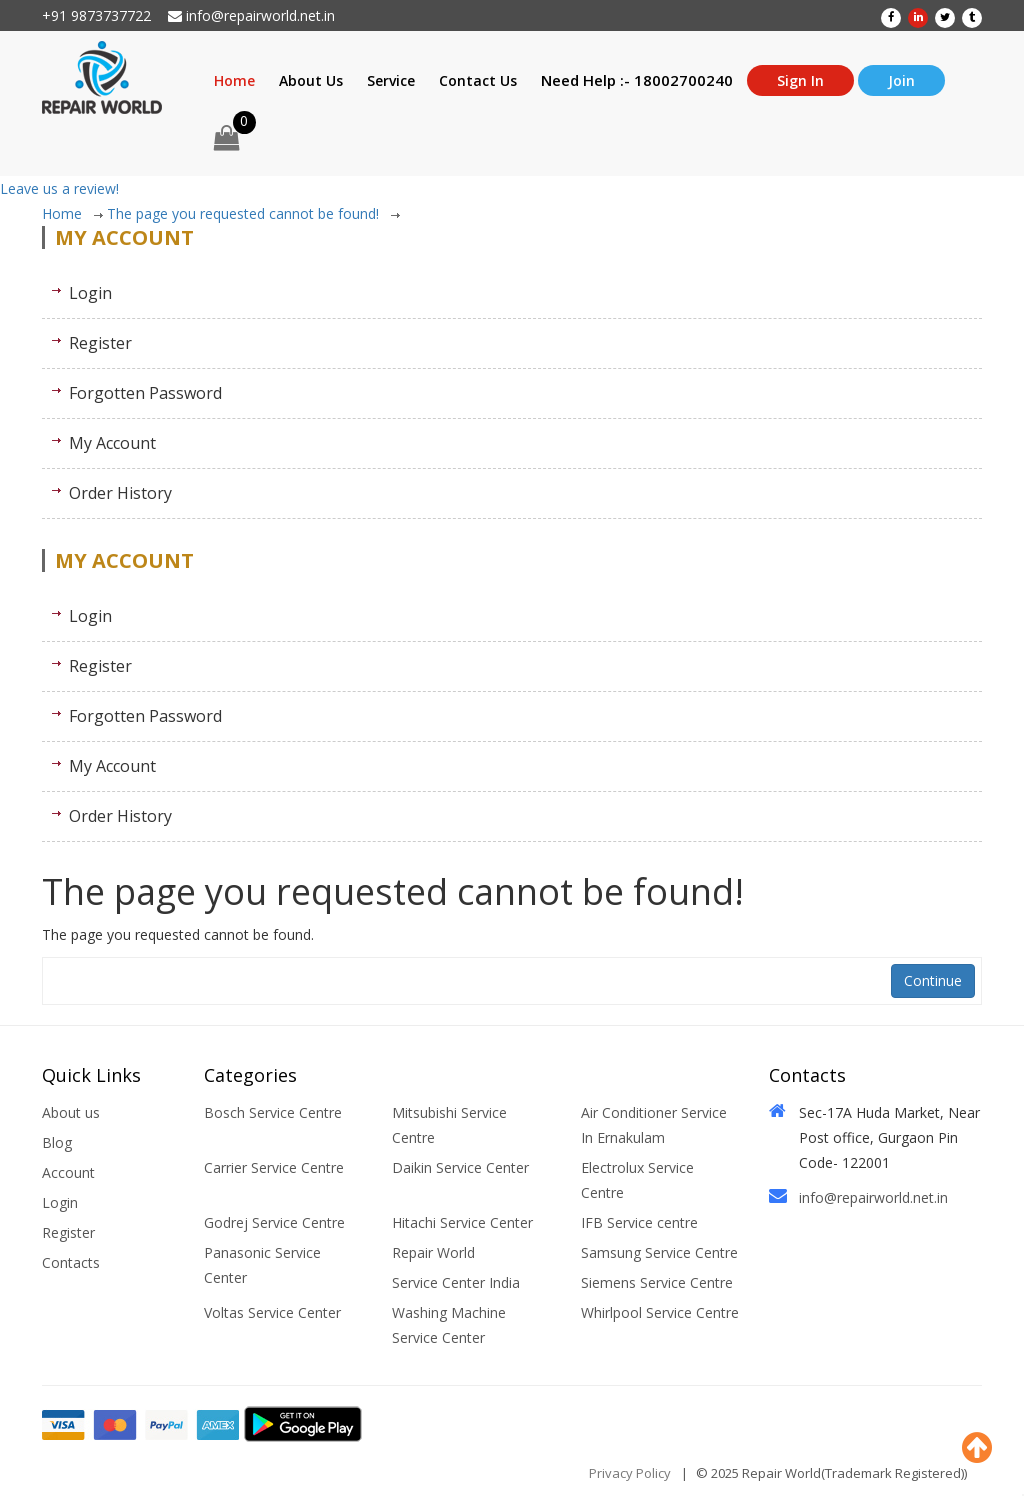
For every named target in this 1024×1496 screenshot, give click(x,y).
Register (100, 343)
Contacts (71, 1262)
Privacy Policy (630, 1473)
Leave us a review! (59, 188)
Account (68, 1172)
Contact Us (478, 80)
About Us (311, 80)
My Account (112, 443)
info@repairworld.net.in (251, 15)
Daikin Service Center (460, 1167)
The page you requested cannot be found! (253, 213)
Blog (57, 1142)
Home (234, 80)
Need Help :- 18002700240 (637, 80)
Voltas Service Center (272, 1312)
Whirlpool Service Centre (660, 1312)
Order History (120, 493)
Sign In (800, 80)
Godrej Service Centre (274, 1222)
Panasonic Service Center (262, 1265)
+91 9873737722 (96, 15)
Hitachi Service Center (462, 1222)
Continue (933, 980)
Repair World (433, 1252)
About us (71, 1112)
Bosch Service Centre (273, 1112)
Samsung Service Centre (659, 1252)
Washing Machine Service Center (449, 1325)
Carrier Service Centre (274, 1167)
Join (901, 80)
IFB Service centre (639, 1222)
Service (391, 80)
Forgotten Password (145, 393)
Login (90, 293)
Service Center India (456, 1282)
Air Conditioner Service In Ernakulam (654, 1125)
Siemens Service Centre (657, 1282)
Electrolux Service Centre (637, 1180)
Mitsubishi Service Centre (449, 1125)
